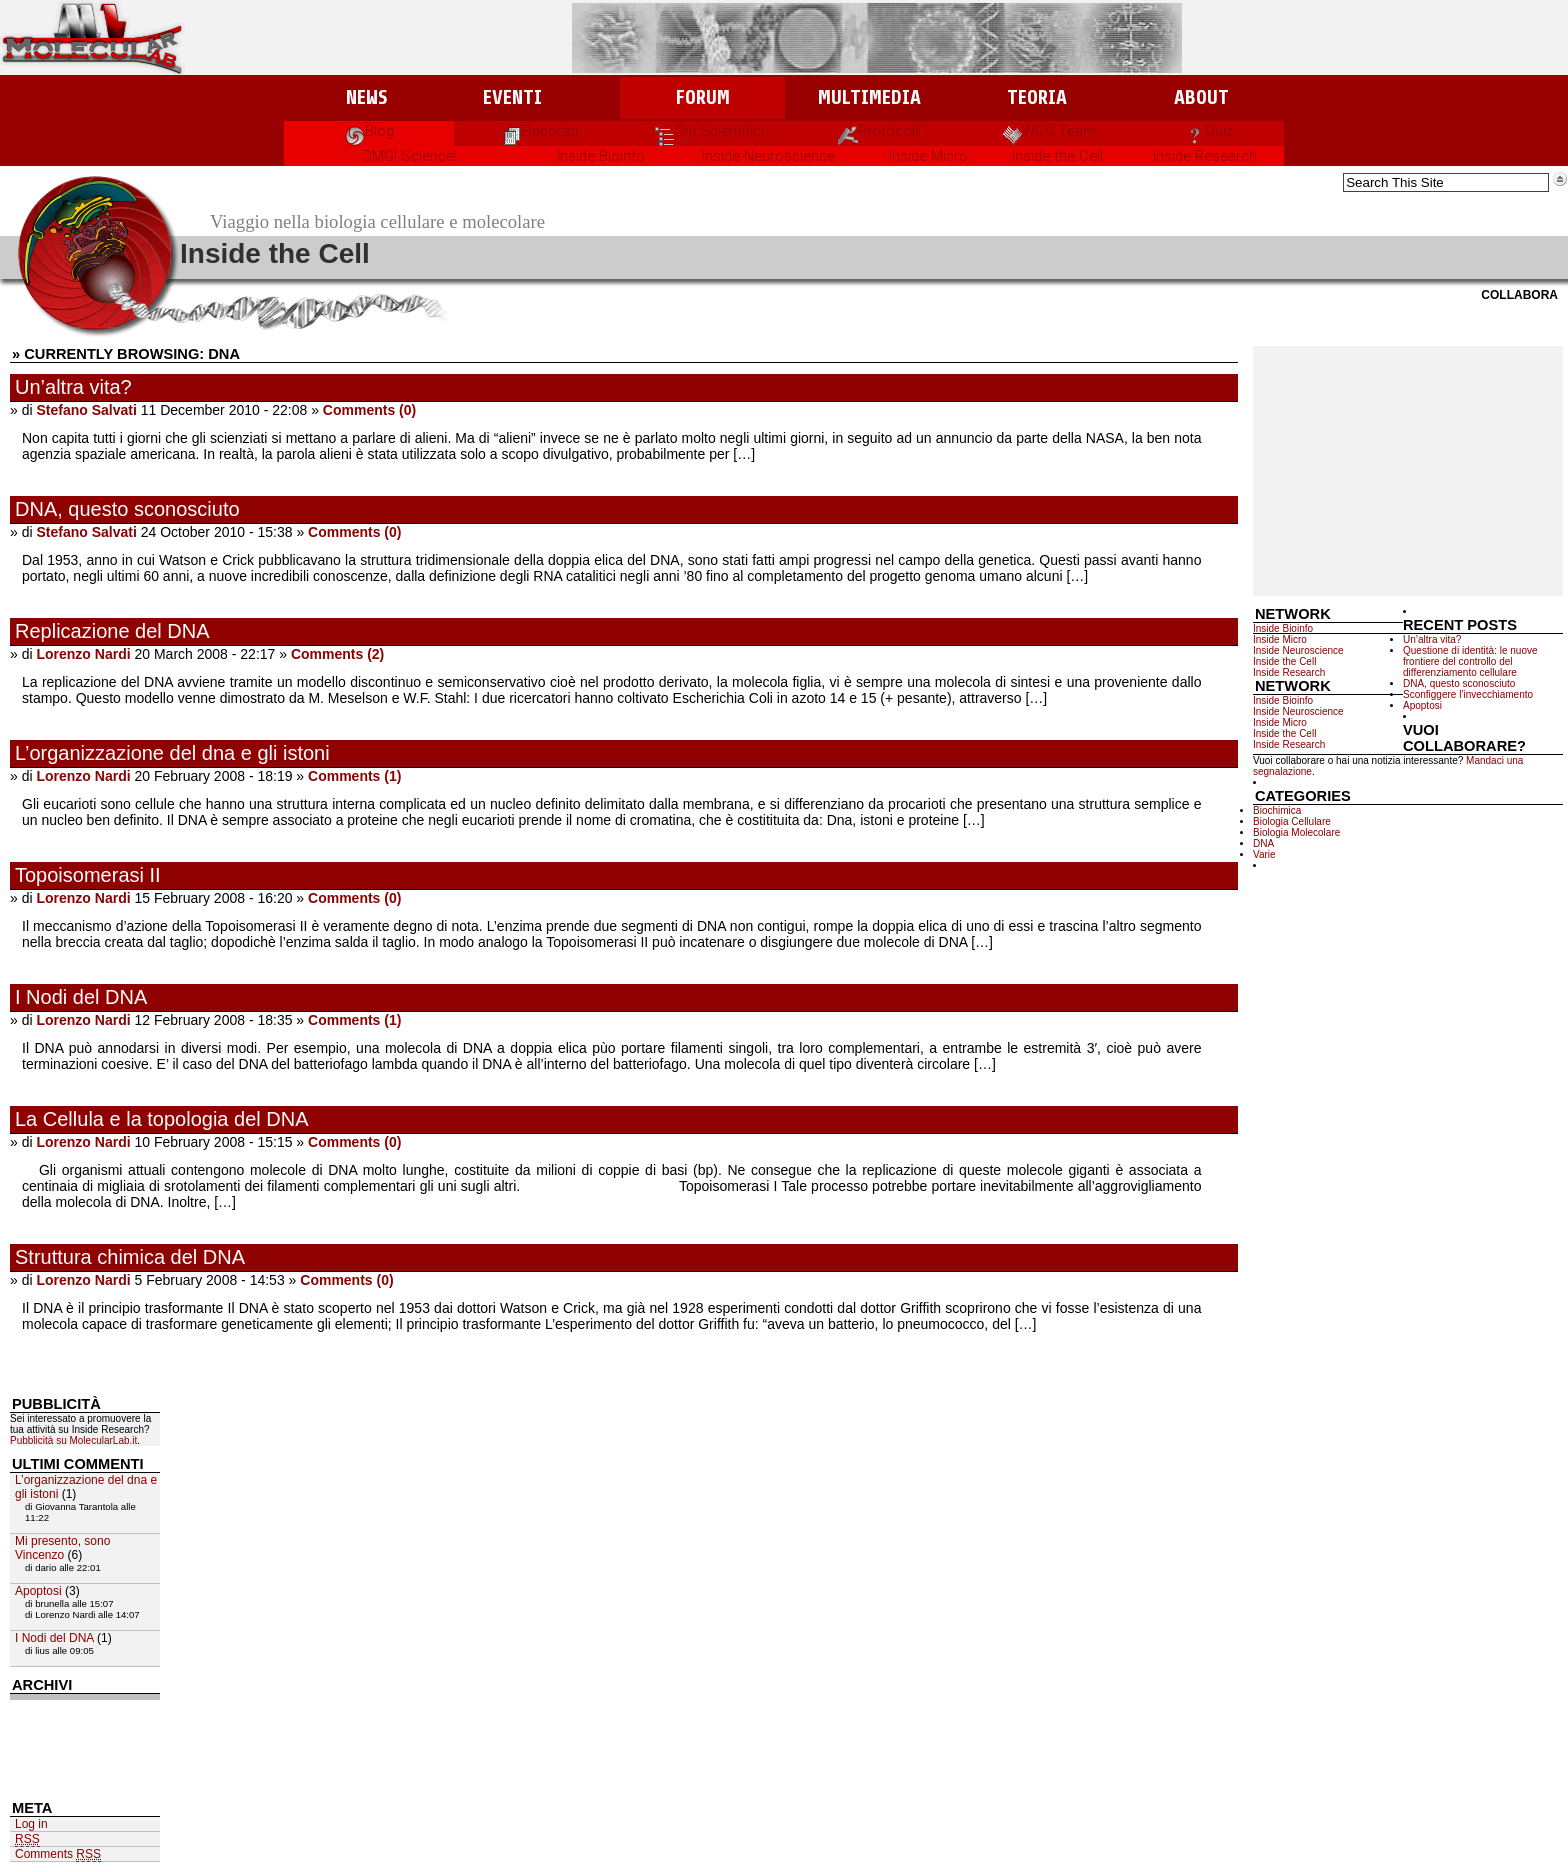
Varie (1264, 854)
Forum (702, 97)
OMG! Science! (409, 156)
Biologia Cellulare (1292, 821)
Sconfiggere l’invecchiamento (1468, 694)
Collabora (1519, 295)
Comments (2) (337, 654)
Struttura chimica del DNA (130, 1257)
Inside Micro (928, 156)
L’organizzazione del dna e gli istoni (172, 753)
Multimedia (869, 97)
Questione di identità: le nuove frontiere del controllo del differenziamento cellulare (1470, 661)
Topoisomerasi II (88, 875)
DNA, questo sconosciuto (127, 509)
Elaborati (539, 131)
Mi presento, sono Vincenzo (62, 1548)
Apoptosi (1422, 705)
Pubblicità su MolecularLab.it (73, 1440)
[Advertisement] (1408, 471)
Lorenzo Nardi (83, 654)
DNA (1263, 843)
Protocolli (879, 131)
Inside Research (1205, 156)
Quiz (1209, 131)
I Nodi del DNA (81, 997)
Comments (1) (354, 776)
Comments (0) (369, 410)
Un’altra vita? (73, 387)
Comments (58, 1854)
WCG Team (1049, 131)
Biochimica (1277, 810)
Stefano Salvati (86, 410)
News (366, 97)
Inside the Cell (1057, 156)
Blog (369, 131)
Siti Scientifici (709, 131)
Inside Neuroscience (768, 156)
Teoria (1037, 97)
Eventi (512, 97)
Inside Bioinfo (601, 156)
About (1201, 97)
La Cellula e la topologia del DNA (162, 1119)
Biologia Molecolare (1296, 832)
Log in (31, 1824)
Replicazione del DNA (112, 631)
